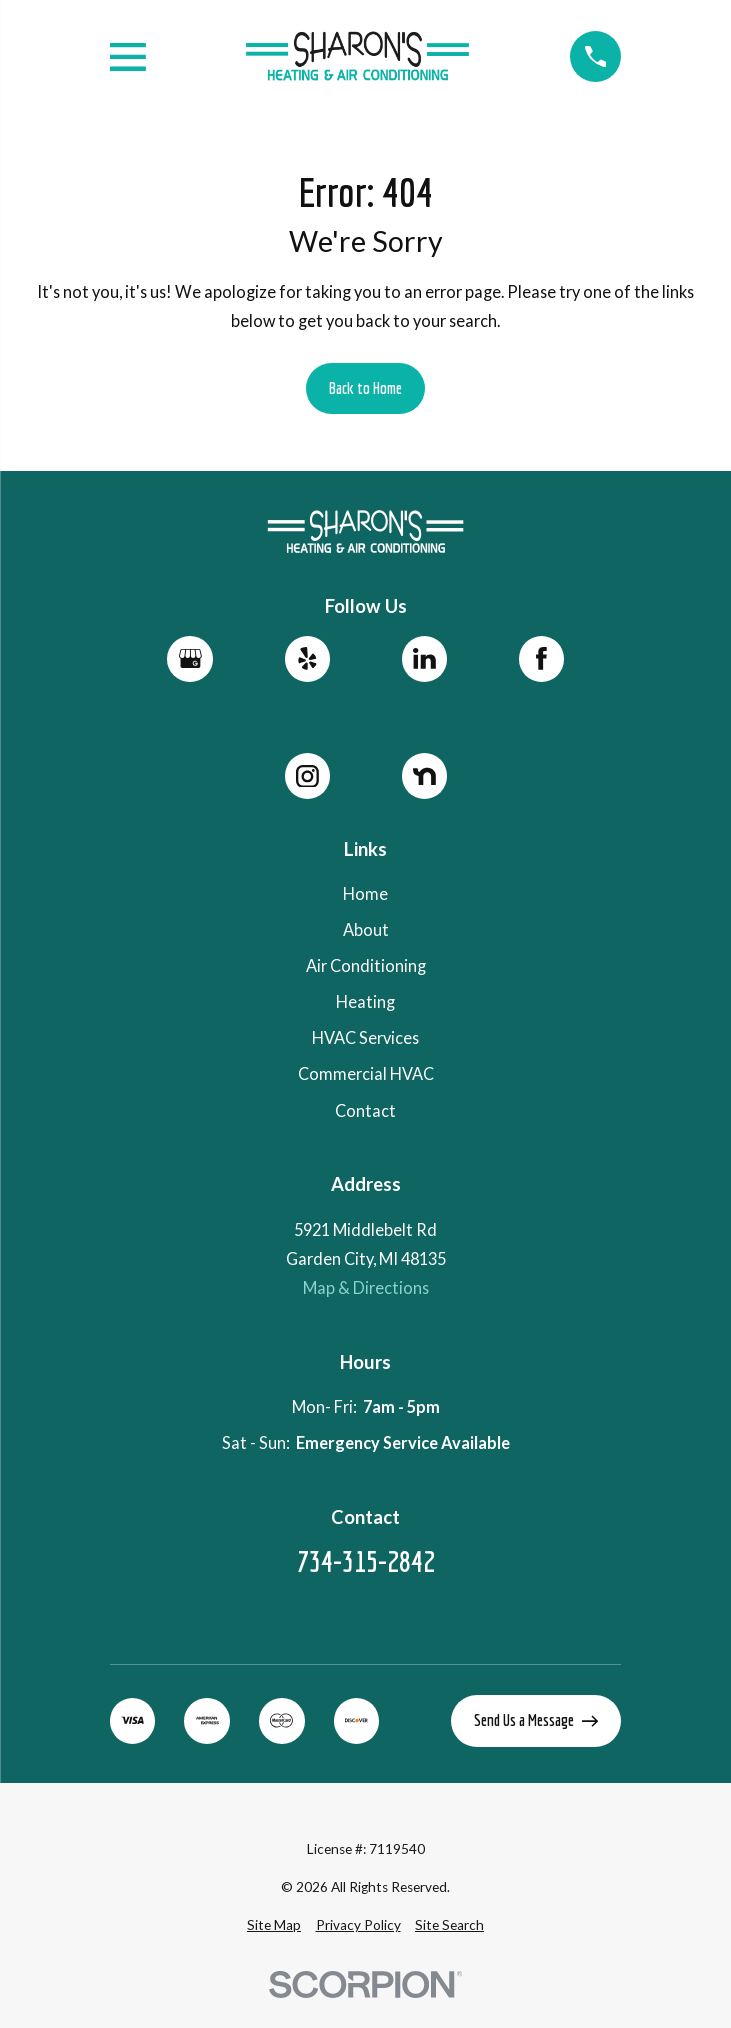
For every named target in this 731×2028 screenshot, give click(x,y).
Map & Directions (366, 1287)
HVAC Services (365, 1037)
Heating (365, 1001)
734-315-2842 (366, 1561)
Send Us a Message (536, 1720)
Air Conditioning (366, 965)
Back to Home (365, 388)
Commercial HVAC (366, 1073)
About (366, 929)
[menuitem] (274, 1925)
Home (365, 893)
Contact (365, 1110)
